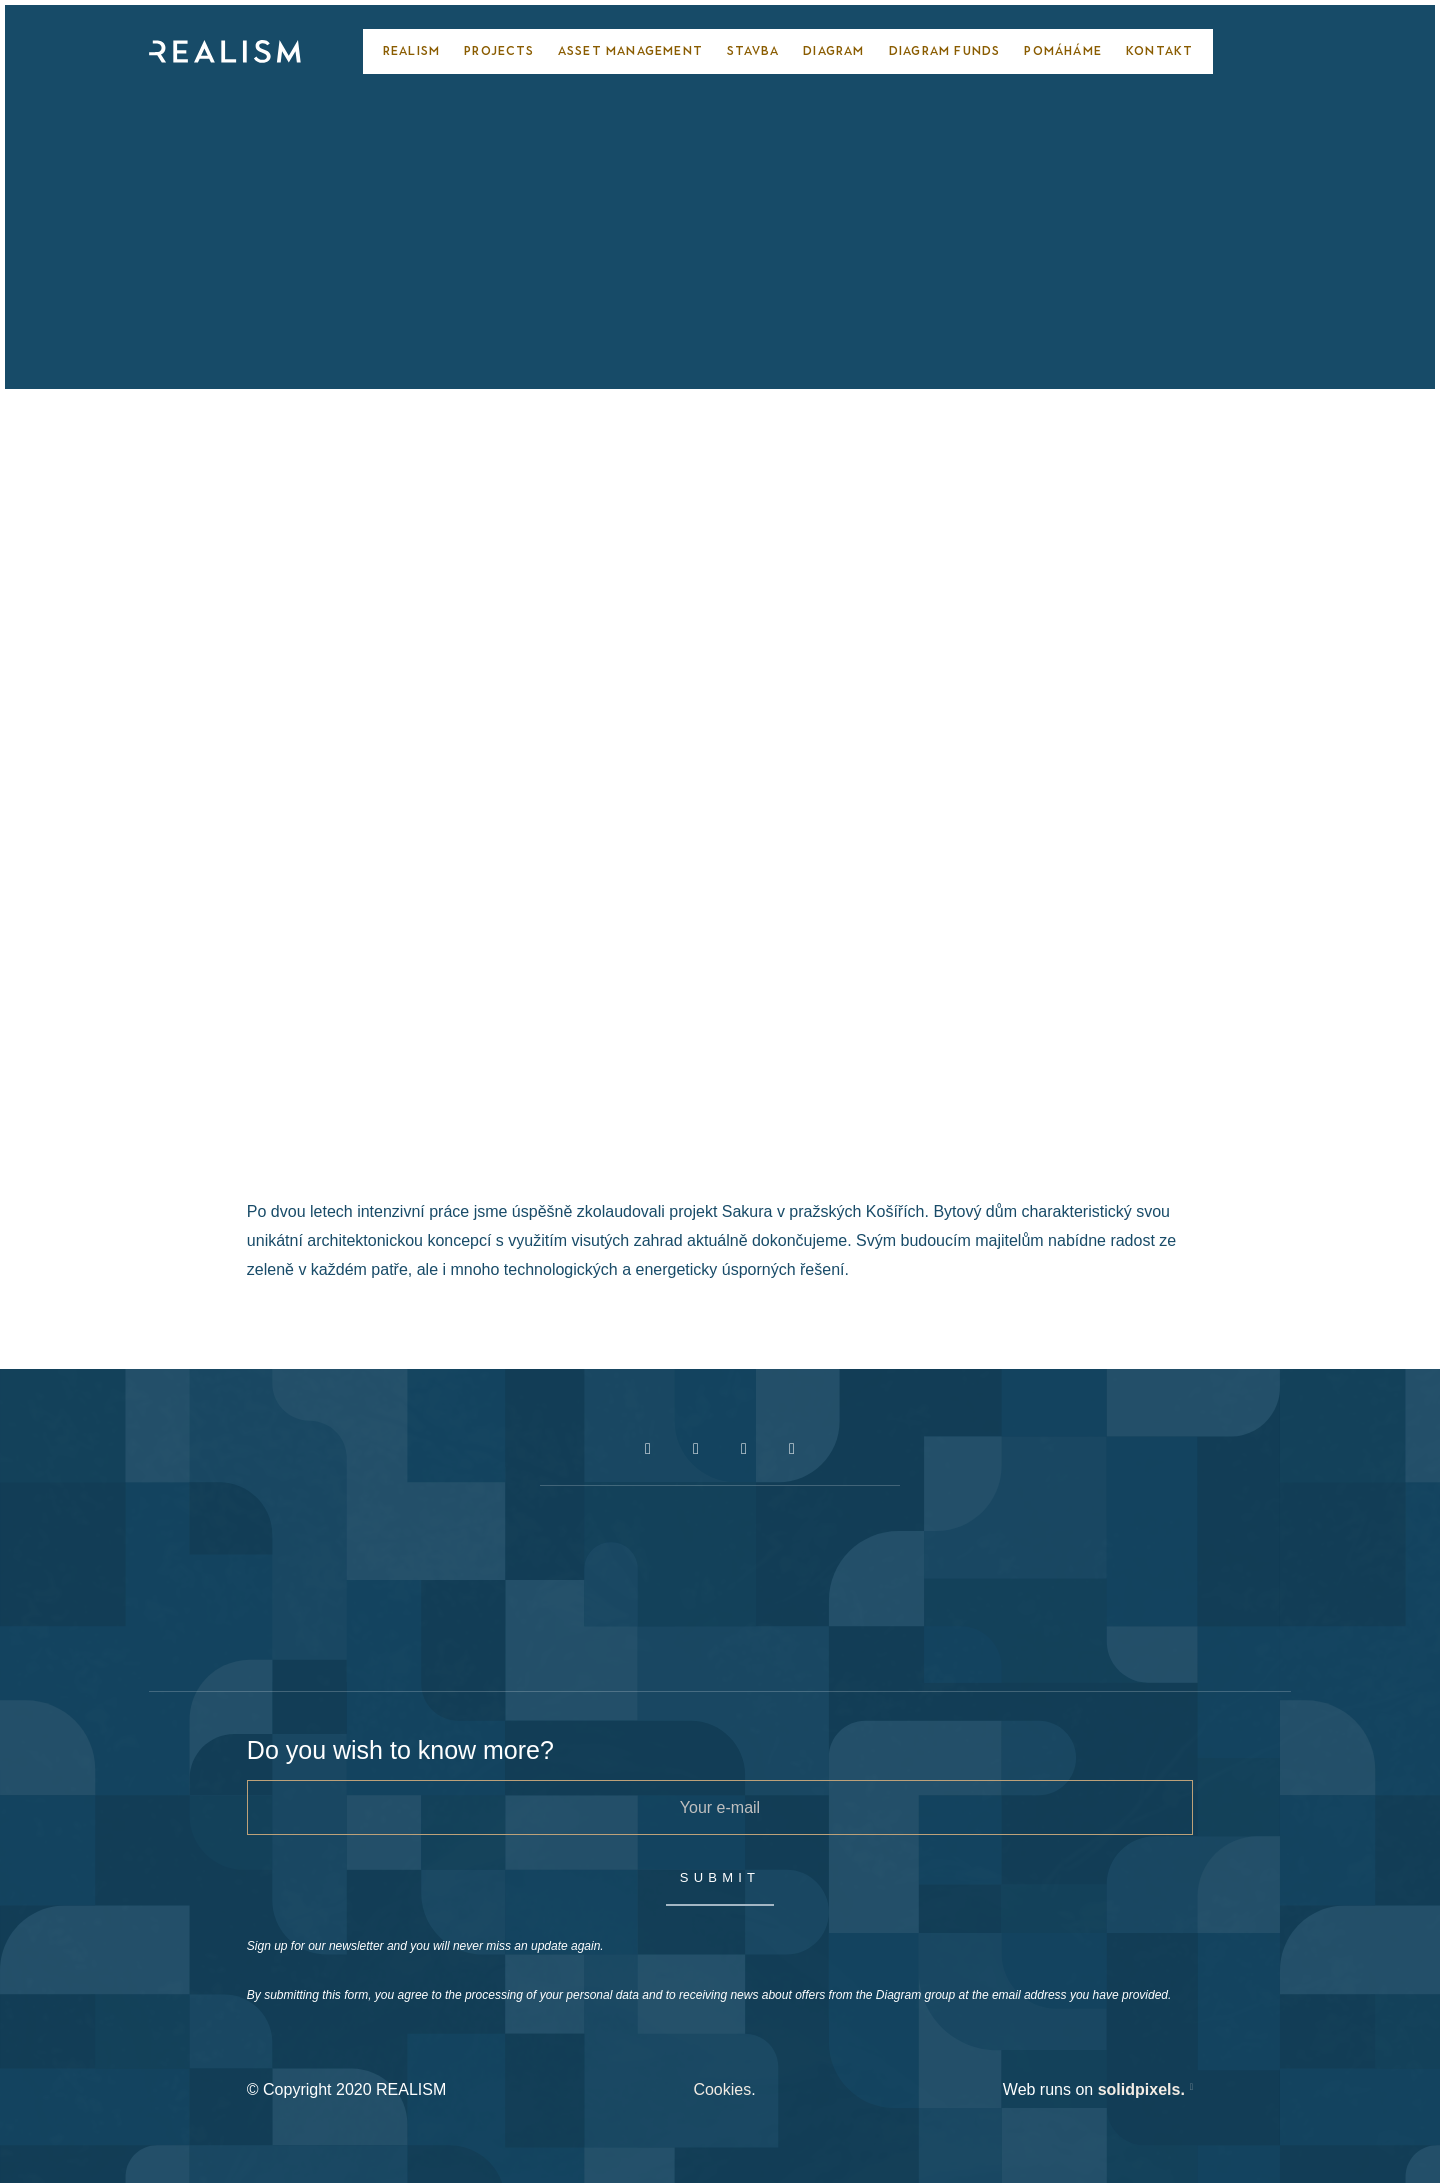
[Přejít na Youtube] (744, 1449)
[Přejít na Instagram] (696, 1449)
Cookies (722, 2089)
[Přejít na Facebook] (648, 1449)
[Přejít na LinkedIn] (792, 1449)
